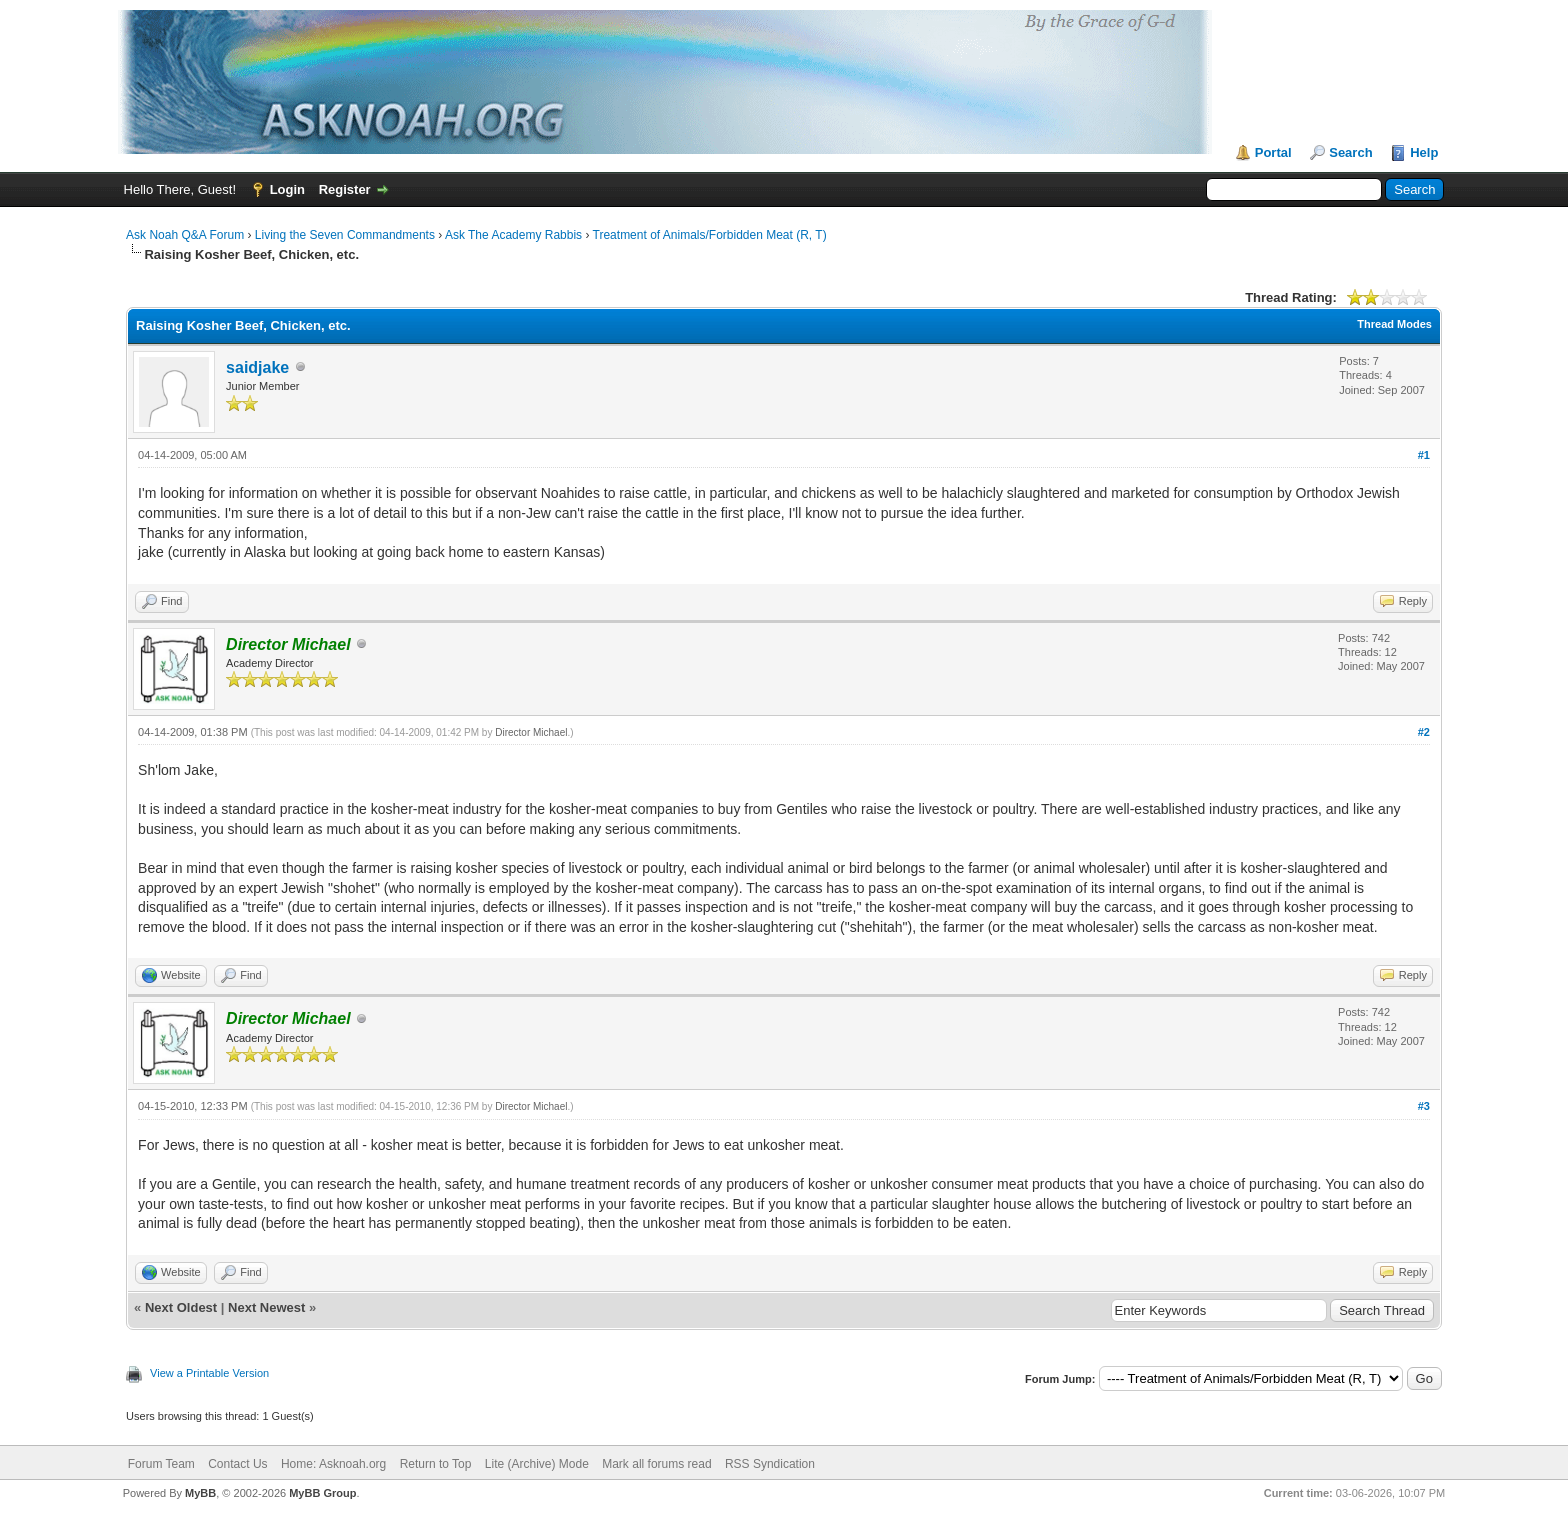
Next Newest (266, 1307)
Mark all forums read (656, 1464)
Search (1350, 152)
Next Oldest (181, 1307)
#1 (1424, 455)
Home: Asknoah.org (333, 1464)
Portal (1273, 152)
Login (287, 189)
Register (345, 189)
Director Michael (531, 732)
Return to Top (436, 1464)
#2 (1424, 732)
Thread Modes (1394, 324)
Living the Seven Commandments (345, 235)
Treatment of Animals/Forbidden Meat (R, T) (710, 235)
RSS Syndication (770, 1464)
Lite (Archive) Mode (537, 1464)
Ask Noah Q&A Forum (185, 235)
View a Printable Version (209, 1373)
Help (1424, 152)
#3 (1424, 1106)
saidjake (257, 367)
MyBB (200, 1493)
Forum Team (161, 1464)
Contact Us (237, 1464)
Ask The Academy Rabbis (513, 235)
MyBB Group (322, 1493)
